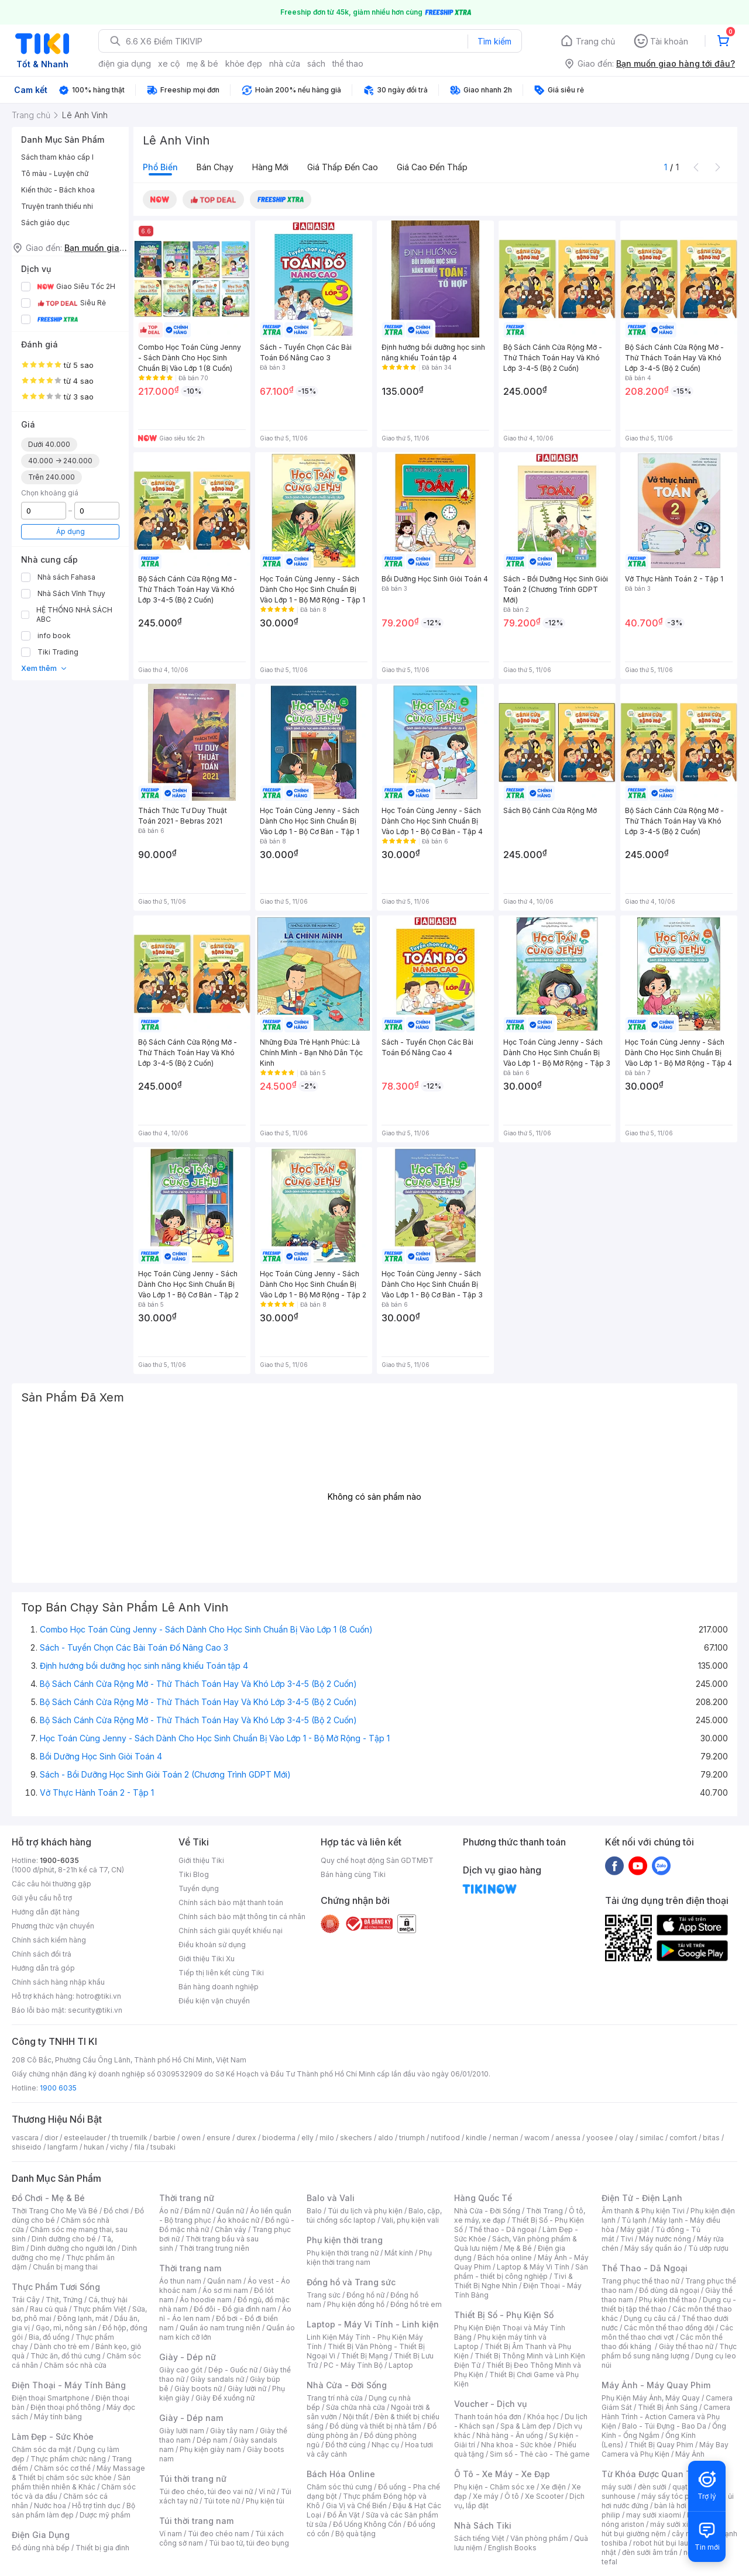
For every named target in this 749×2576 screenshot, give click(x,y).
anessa (567, 2137)
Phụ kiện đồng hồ (355, 2304)
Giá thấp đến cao (342, 167)
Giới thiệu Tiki (201, 1860)
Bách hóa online (504, 2257)
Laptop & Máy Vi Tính (533, 2266)
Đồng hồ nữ (365, 2295)
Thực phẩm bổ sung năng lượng (669, 2351)
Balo (314, 2210)
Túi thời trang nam (196, 2521)
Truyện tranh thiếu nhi (57, 206)
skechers (356, 2137)
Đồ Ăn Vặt (343, 2514)
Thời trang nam (190, 2268)
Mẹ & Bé (518, 2248)
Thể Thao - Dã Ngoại (645, 2268)
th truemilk (129, 2137)
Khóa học (543, 2416)
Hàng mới (270, 167)
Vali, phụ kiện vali (410, 2220)
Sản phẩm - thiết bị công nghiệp (521, 2271)
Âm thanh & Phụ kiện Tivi (643, 2210)
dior (51, 2137)
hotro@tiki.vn (98, 1996)
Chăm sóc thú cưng (339, 2486)
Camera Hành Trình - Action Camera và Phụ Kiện (666, 2416)
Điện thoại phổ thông (65, 2407)
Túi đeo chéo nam (218, 2533)
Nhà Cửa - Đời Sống (347, 2385)
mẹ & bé (202, 63)
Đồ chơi (116, 2210)
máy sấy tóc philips (674, 2496)
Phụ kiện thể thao (668, 2299)
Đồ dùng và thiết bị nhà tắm (375, 2426)
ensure (219, 2137)
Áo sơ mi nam (225, 2290)
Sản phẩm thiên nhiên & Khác (71, 2482)
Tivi (626, 2238)
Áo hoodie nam (206, 2299)
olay (626, 2137)
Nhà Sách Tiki (482, 2525)
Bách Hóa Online (341, 2474)
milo (326, 2137)
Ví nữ (267, 2491)
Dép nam (212, 2440)
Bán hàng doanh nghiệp (218, 1986)
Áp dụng (70, 531)
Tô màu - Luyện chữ (54, 173)
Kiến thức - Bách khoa (58, 189)
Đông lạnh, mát (82, 2318)
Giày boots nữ (198, 2388)
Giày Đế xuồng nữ (225, 2398)
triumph (412, 2137)
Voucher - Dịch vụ (490, 2404)
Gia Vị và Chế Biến (356, 2505)
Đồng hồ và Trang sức (351, 2282)
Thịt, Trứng (64, 2299)
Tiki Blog (193, 1874)
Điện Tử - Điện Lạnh (642, 2198)
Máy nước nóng (665, 2238)
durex (246, 2137)
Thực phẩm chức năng (68, 2458)
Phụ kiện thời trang (345, 2240)
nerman (505, 2137)
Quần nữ (230, 2210)
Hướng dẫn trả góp (43, 1968)
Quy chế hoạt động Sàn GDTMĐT (377, 1860)
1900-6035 (59, 1860)
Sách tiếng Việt (479, 2538)
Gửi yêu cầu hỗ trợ (42, 1897)
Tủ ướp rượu (708, 2248)
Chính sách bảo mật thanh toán (230, 1902)
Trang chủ (595, 41)
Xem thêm (44, 668)
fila (139, 2147)
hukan (94, 2147)
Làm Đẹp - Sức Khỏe (53, 2436)
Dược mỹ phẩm (105, 2514)
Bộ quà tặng (355, 2533)
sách (316, 63)
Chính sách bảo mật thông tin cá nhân (241, 1916)
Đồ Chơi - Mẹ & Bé (48, 2198)
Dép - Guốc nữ (232, 2369)
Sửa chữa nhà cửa (355, 2407)
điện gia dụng (124, 63)
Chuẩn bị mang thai (65, 2266)
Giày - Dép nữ (187, 2357)
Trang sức (324, 2295)
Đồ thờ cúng (345, 2444)
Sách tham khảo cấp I (57, 157)
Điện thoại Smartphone (51, 2398)
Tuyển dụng (198, 1888)
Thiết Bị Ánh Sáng (668, 2407)
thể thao (347, 63)
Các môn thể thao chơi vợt (667, 2332)
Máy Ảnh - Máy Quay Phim (656, 2385)
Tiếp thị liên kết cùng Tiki (221, 1972)
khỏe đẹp (243, 63)
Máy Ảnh (690, 2454)
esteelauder (85, 2137)
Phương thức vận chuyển (53, 1925)
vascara (25, 2137)
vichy (119, 2147)
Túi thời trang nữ (192, 2479)
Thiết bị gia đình (102, 2547)
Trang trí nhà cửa (335, 2398)
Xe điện (553, 2486)
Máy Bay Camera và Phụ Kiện (665, 2449)
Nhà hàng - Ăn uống (509, 2435)
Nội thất (356, 2416)
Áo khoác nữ (238, 2220)
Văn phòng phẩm (539, 2538)
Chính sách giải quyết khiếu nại (230, 1930)
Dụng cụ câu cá (650, 2318)
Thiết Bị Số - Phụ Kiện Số (504, 2315)
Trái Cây (26, 2299)
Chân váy (230, 2229)
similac (652, 2137)
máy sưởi (617, 2486)
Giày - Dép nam (191, 2418)
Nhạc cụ (385, 2444)
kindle (476, 2137)
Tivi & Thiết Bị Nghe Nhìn (513, 2281)
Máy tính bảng (58, 2416)
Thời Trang (544, 2210)
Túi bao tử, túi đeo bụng (249, 2543)
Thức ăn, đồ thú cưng (65, 2355)
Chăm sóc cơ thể (62, 2468)
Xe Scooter (544, 2496)
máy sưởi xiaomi (677, 2524)
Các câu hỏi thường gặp (51, 1883)
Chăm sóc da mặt (41, 2449)
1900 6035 (58, 2087)
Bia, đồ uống (49, 2337)
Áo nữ (168, 2210)
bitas (711, 2137)
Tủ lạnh (634, 2220)
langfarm (62, 2147)
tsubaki (163, 2147)
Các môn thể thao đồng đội (669, 2327)
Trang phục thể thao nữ (640, 2281)
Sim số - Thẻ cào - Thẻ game (540, 2454)
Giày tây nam (232, 2430)
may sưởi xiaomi (653, 2514)
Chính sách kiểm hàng (49, 1940)
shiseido (27, 2147)
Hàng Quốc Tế (483, 2198)
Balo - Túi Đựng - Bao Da (664, 2426)
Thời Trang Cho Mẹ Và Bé (55, 2210)
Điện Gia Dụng (41, 2535)
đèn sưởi (652, 2486)
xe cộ (169, 63)
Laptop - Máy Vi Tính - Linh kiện (373, 2324)
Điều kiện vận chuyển (214, 2000)
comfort (683, 2137)
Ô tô (511, 2496)
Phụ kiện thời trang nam (369, 2257)
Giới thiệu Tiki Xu (206, 1958)
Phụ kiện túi (265, 2500)
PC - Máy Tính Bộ (353, 2365)
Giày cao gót (180, 2369)
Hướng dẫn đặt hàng (46, 1911)
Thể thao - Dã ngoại (503, 2229)
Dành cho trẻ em (62, 2346)
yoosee (599, 2137)
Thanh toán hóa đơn (487, 2416)
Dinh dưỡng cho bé (64, 2238)
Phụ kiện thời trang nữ (343, 2252)
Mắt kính (398, 2252)
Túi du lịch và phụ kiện (365, 2210)
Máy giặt (635, 2229)
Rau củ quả (48, 2309)
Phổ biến (160, 167)
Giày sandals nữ (217, 2379)
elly (307, 2137)
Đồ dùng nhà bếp (41, 2547)
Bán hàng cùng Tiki (353, 1874)
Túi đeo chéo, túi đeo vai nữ (206, 2491)
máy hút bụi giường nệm (664, 2529)
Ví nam (170, 2533)
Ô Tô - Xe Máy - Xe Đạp (502, 2474)
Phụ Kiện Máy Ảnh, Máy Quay (651, 2398)
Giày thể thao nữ (686, 2346)
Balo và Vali (331, 2198)
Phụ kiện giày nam (210, 2449)
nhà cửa (284, 63)
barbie (164, 2137)
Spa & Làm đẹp (525, 2426)
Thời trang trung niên (214, 2248)
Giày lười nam (181, 2430)
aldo (385, 2137)
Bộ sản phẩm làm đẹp (73, 2510)
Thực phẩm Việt (99, 2309)
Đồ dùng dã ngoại (669, 2290)
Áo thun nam (180, 2281)
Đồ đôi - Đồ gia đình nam (235, 2309)
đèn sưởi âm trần (650, 2552)
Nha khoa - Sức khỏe (516, 2444)
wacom (536, 2137)
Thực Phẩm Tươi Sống (56, 2287)
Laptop (401, 2365)
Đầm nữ (197, 2210)
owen (191, 2137)
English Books (512, 2547)
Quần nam (224, 2281)
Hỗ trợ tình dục (96, 2505)
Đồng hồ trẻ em (416, 2304)
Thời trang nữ (186, 2198)
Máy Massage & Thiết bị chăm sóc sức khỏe (78, 2473)
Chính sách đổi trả (41, 1954)
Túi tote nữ (222, 2500)
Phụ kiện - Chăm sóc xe (494, 2486)
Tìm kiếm (494, 41)
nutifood (445, 2137)
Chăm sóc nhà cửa (75, 2365)
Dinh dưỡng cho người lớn (73, 2248)
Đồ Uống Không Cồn (367, 2524)
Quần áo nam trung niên (220, 2327)
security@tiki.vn (95, 2010)
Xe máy (486, 2496)
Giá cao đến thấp (432, 167)
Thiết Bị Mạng (364, 2355)
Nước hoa (50, 2505)
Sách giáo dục (45, 222)
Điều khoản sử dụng (212, 1944)
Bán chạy (215, 167)
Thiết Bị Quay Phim (661, 2444)
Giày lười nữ (247, 2388)
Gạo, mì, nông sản (66, 2327)
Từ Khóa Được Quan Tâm (652, 2474)
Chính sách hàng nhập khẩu (58, 1982)
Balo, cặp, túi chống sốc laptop (374, 2215)
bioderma (279, 2137)
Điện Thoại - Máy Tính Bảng (69, 2385)
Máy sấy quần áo (653, 2248)
